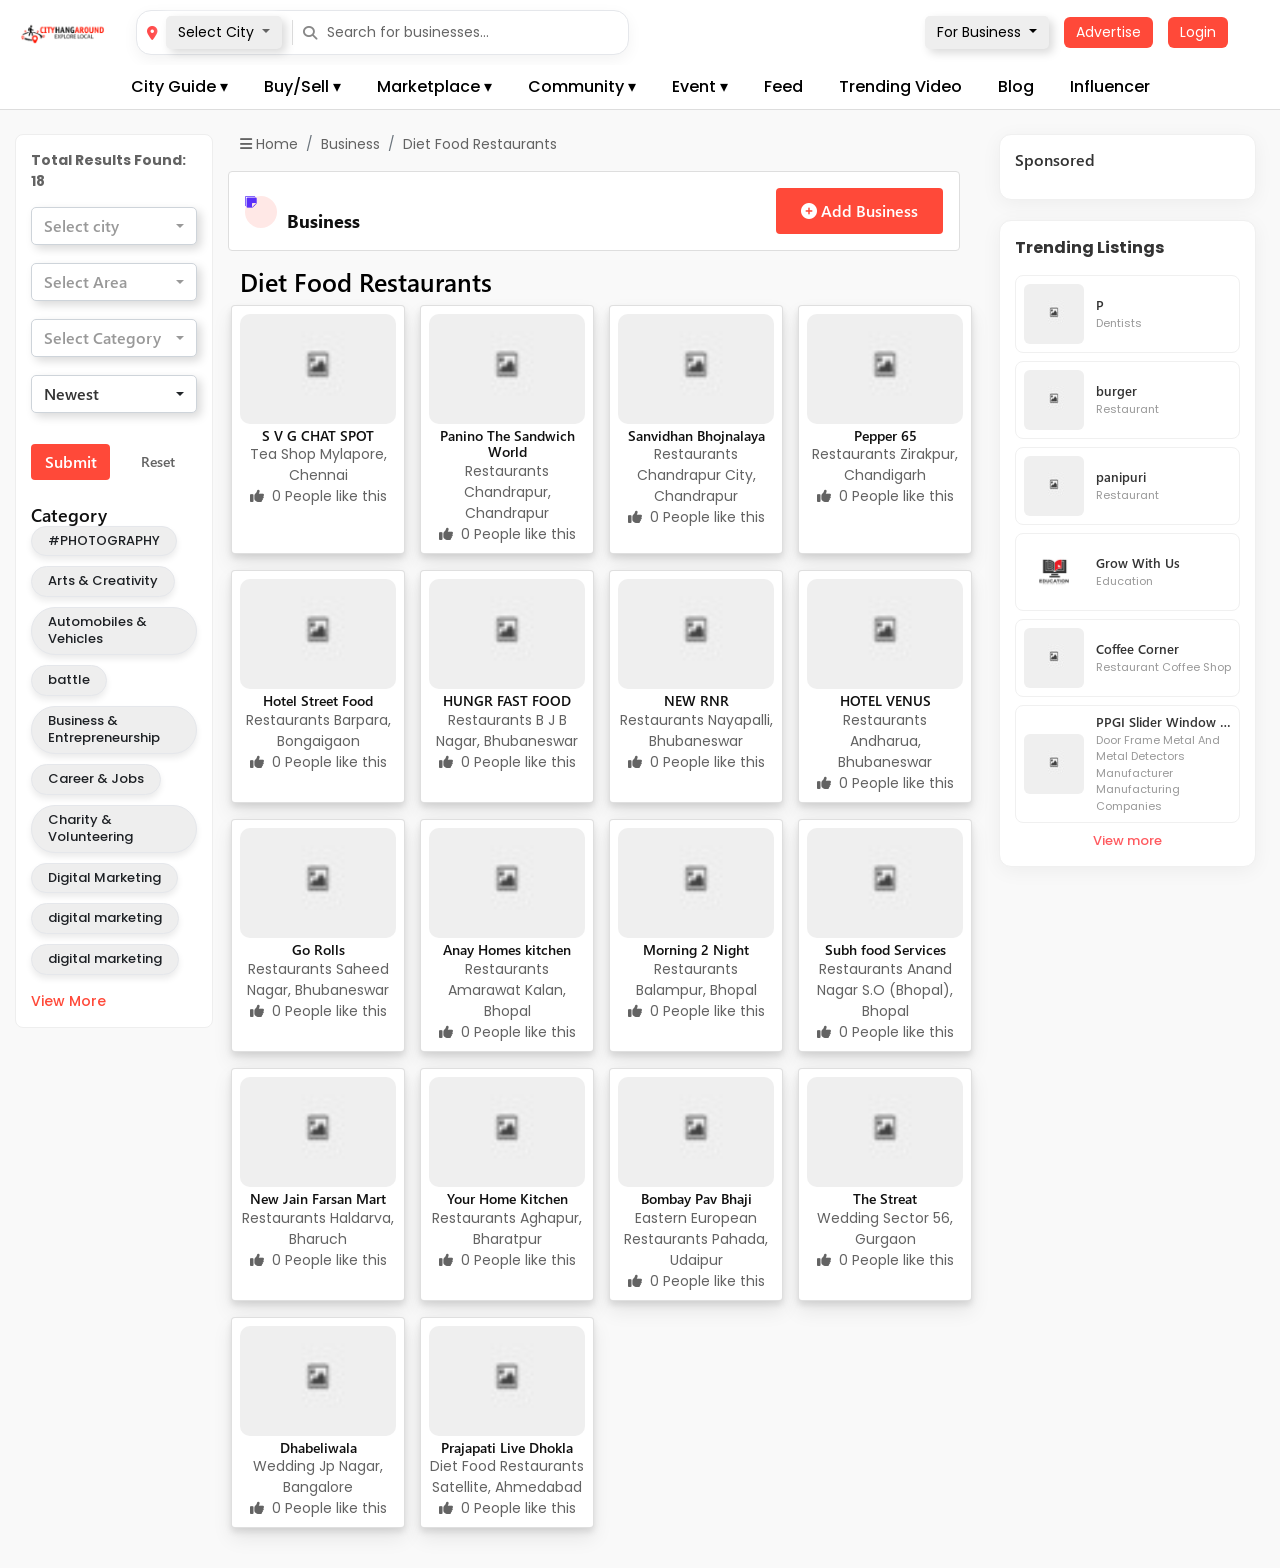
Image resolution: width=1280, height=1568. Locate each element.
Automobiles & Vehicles (97, 630)
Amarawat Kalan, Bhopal (507, 1000)
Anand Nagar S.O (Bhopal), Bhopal (885, 990)
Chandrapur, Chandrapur (507, 502)
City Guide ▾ (179, 86)
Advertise (1108, 32)
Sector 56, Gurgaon (904, 1228)
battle (69, 679)
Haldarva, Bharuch (341, 1228)
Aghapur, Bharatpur (528, 1228)
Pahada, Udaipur (719, 1249)
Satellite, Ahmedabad (507, 1487)
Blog (1016, 86)
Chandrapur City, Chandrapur (696, 485)
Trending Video (900, 86)
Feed (783, 86)
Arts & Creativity (103, 580)
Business (350, 144)
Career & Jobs (96, 778)
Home (269, 144)
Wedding (850, 1218)
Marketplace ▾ (434, 86)
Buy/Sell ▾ (302, 86)
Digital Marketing (104, 877)
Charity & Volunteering (90, 828)
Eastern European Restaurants (690, 1228)
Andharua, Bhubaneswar (885, 751)
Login (1198, 32)
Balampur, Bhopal (696, 990)
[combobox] (114, 226)
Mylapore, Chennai (338, 464)
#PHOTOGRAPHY (104, 540)
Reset (158, 461)
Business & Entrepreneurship (104, 729)
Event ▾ (700, 86)
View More (68, 1001)
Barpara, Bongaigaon (334, 730)
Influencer (1110, 86)
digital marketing (105, 917)
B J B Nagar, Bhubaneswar (507, 730)
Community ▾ (582, 86)
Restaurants (507, 471)
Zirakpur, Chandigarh (901, 464)
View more (1127, 840)
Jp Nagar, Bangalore (333, 1476)
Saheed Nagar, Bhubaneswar (318, 979)
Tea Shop (285, 454)
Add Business (859, 210)
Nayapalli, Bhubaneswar (711, 730)
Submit (71, 461)
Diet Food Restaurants (507, 1466)
